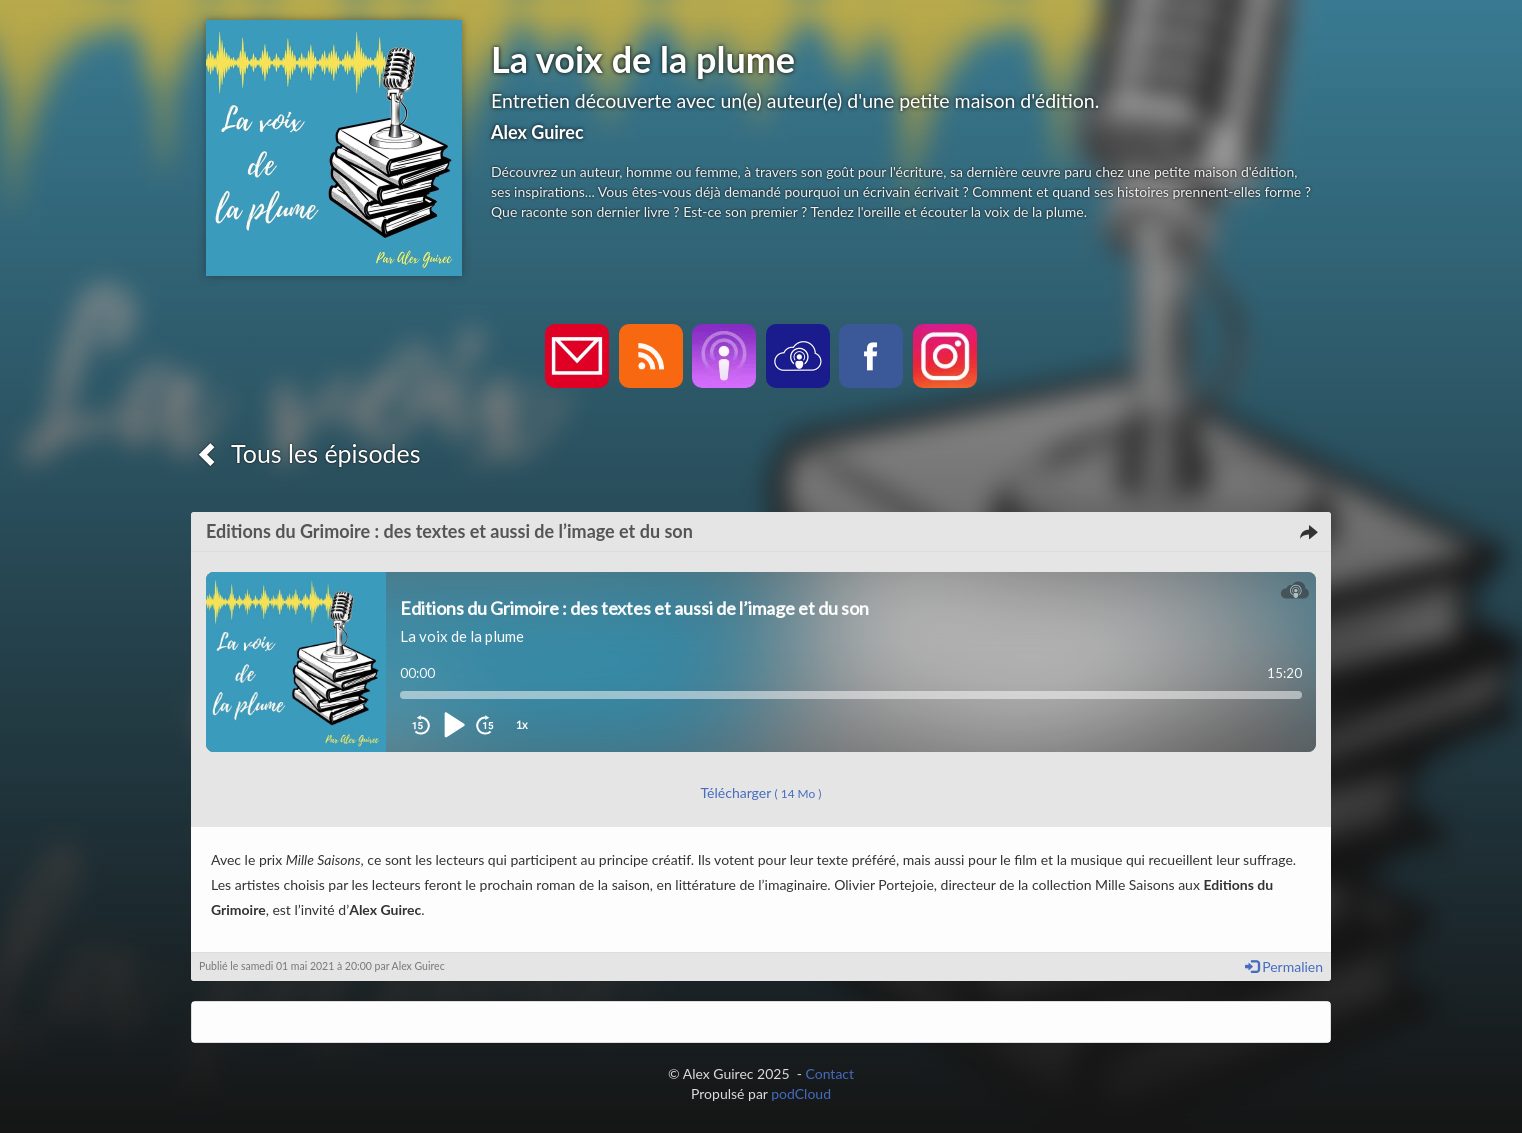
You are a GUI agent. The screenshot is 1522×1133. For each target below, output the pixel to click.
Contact (830, 1073)
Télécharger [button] (761, 792)
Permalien (1284, 966)
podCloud (801, 1093)
